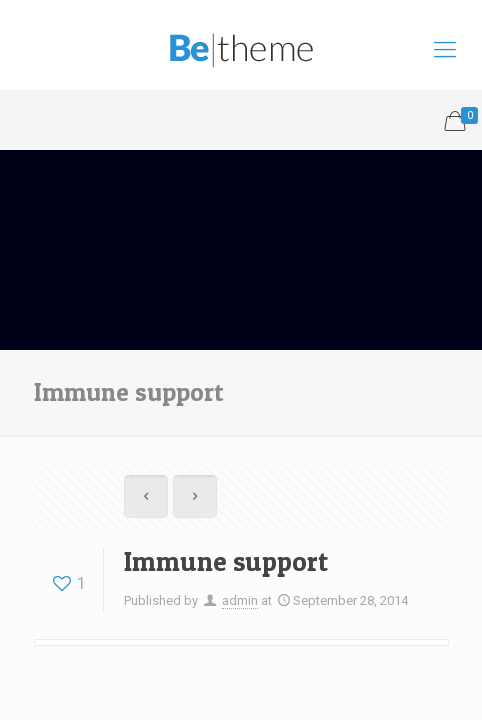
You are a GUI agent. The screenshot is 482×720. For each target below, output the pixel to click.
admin (240, 600)
